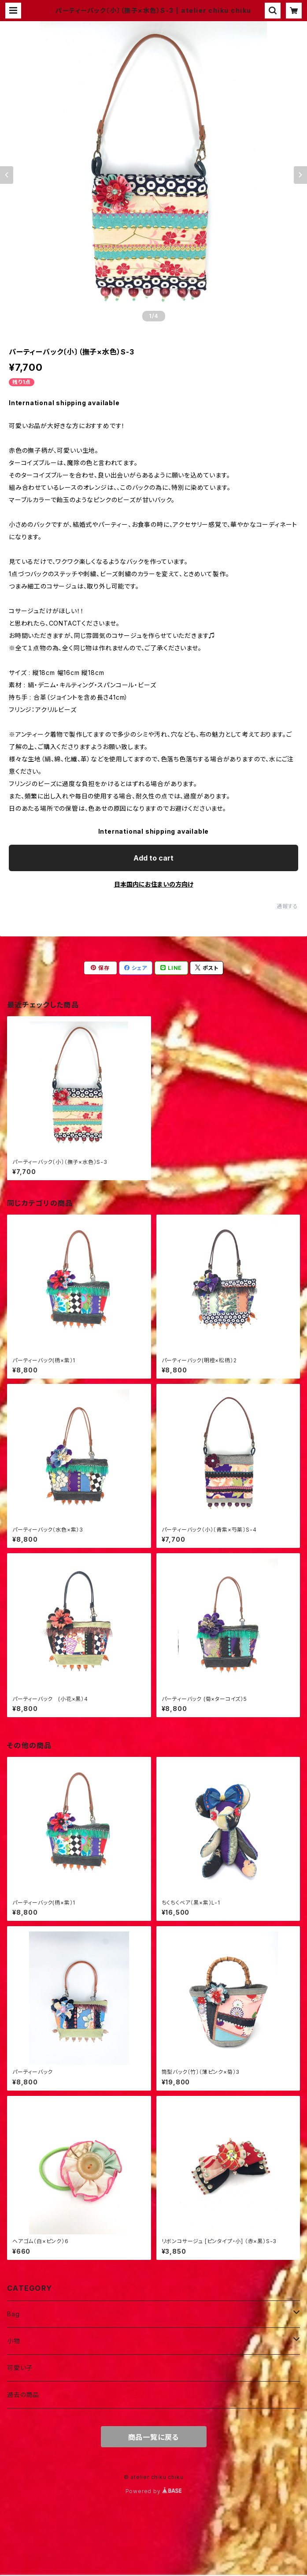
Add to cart (153, 858)
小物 (13, 2341)
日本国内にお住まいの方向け (153, 884)
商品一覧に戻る (153, 2437)
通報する (287, 906)
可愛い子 (20, 2367)
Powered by (154, 2491)
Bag (13, 2314)
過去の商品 (23, 2394)
